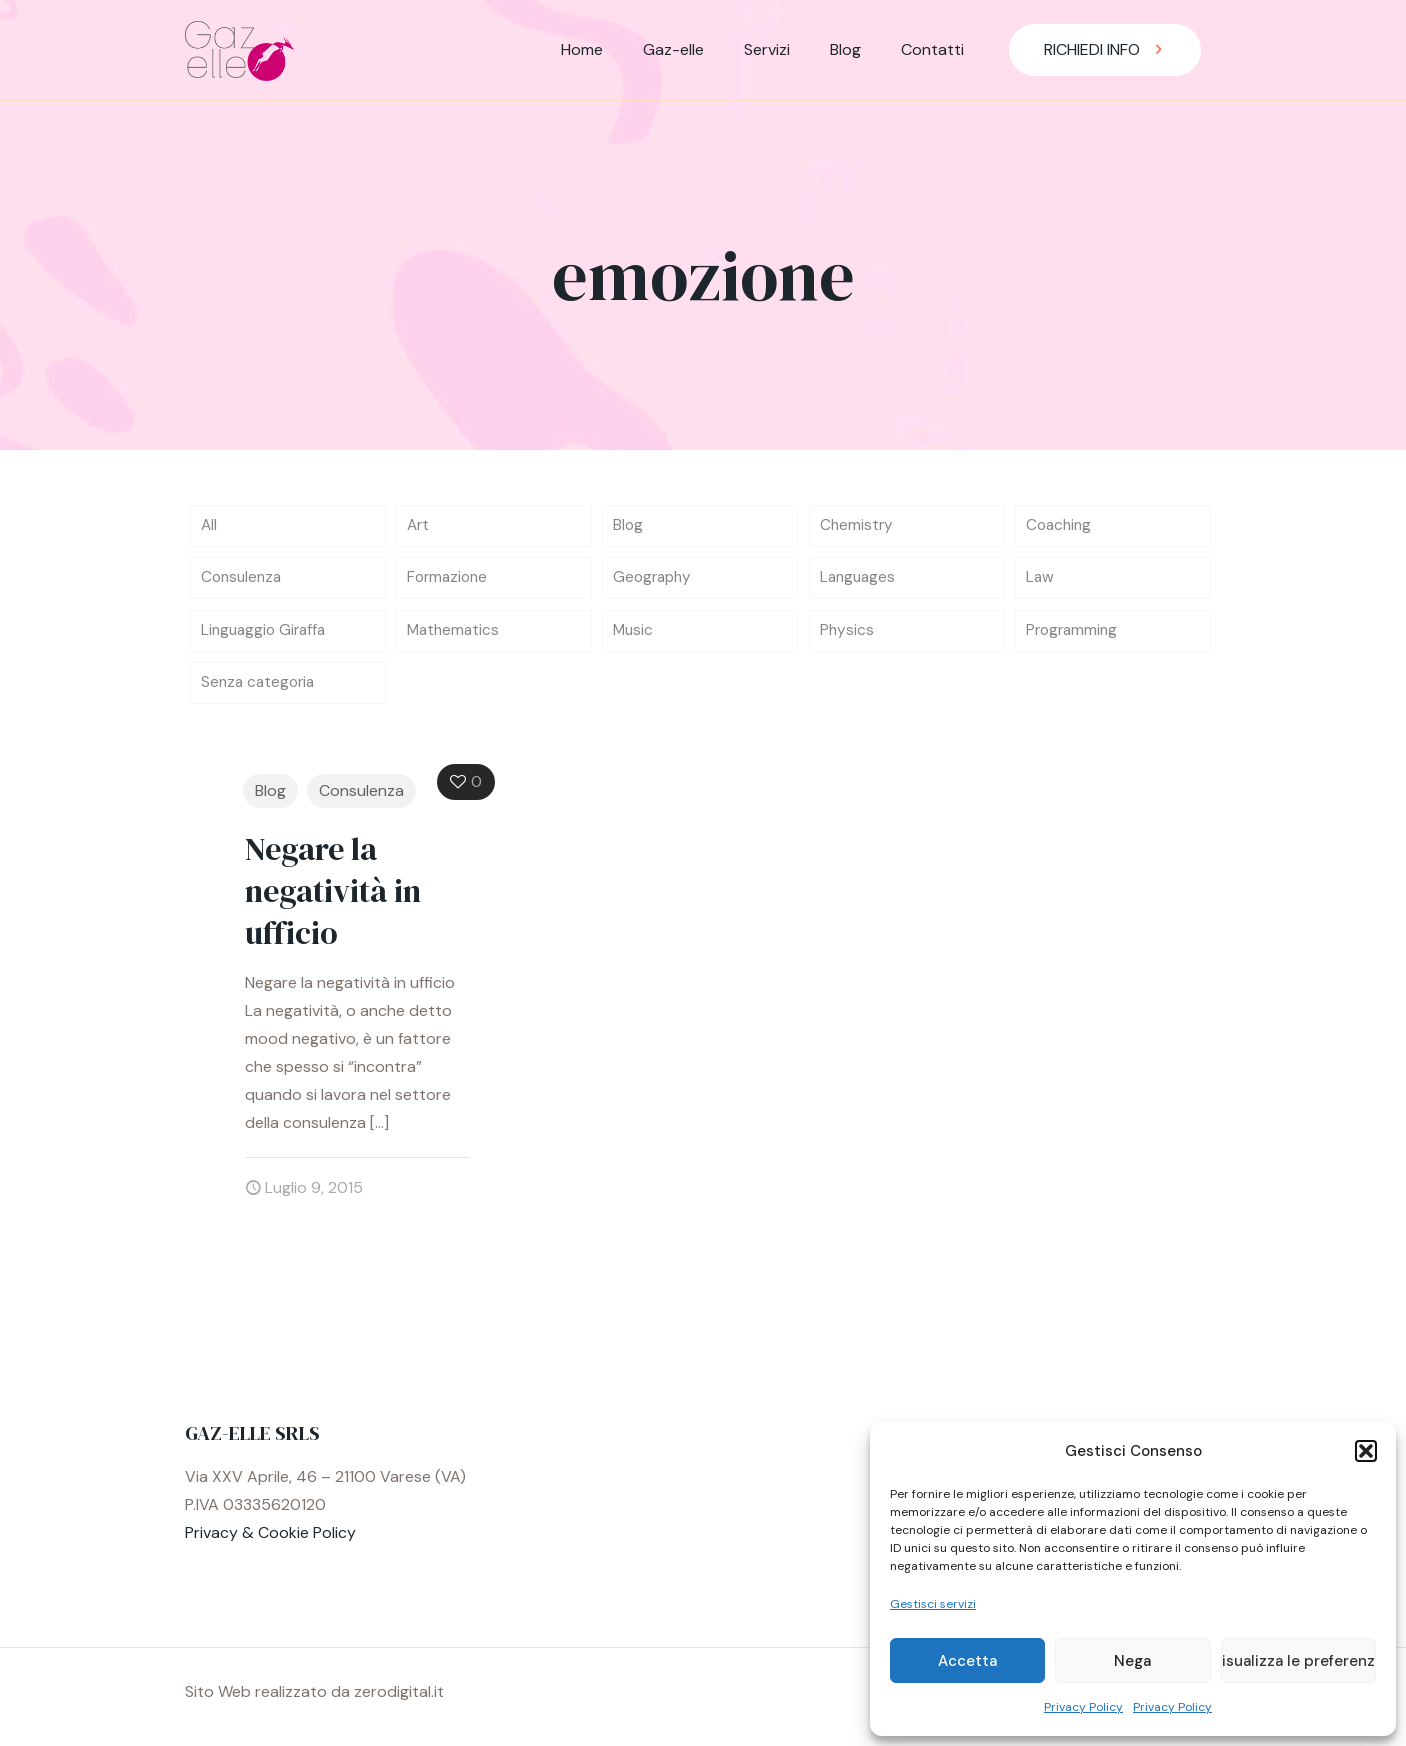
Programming (1074, 635)
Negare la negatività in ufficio (333, 899)
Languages (859, 581)
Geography (654, 581)
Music (634, 635)
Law (1040, 581)
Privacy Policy (1083, 1707)
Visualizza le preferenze (1298, 1661)
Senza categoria (260, 689)
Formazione (449, 581)
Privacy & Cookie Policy (270, 1540)
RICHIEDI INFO (1105, 49)
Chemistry (857, 526)
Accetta (967, 1661)
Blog (628, 526)
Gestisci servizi (933, 1604)
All (209, 526)
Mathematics (455, 635)
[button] (1366, 1451)
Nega (1132, 1661)
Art (419, 526)
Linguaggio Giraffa (266, 635)
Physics (847, 635)
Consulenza (243, 581)
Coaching (1060, 526)
